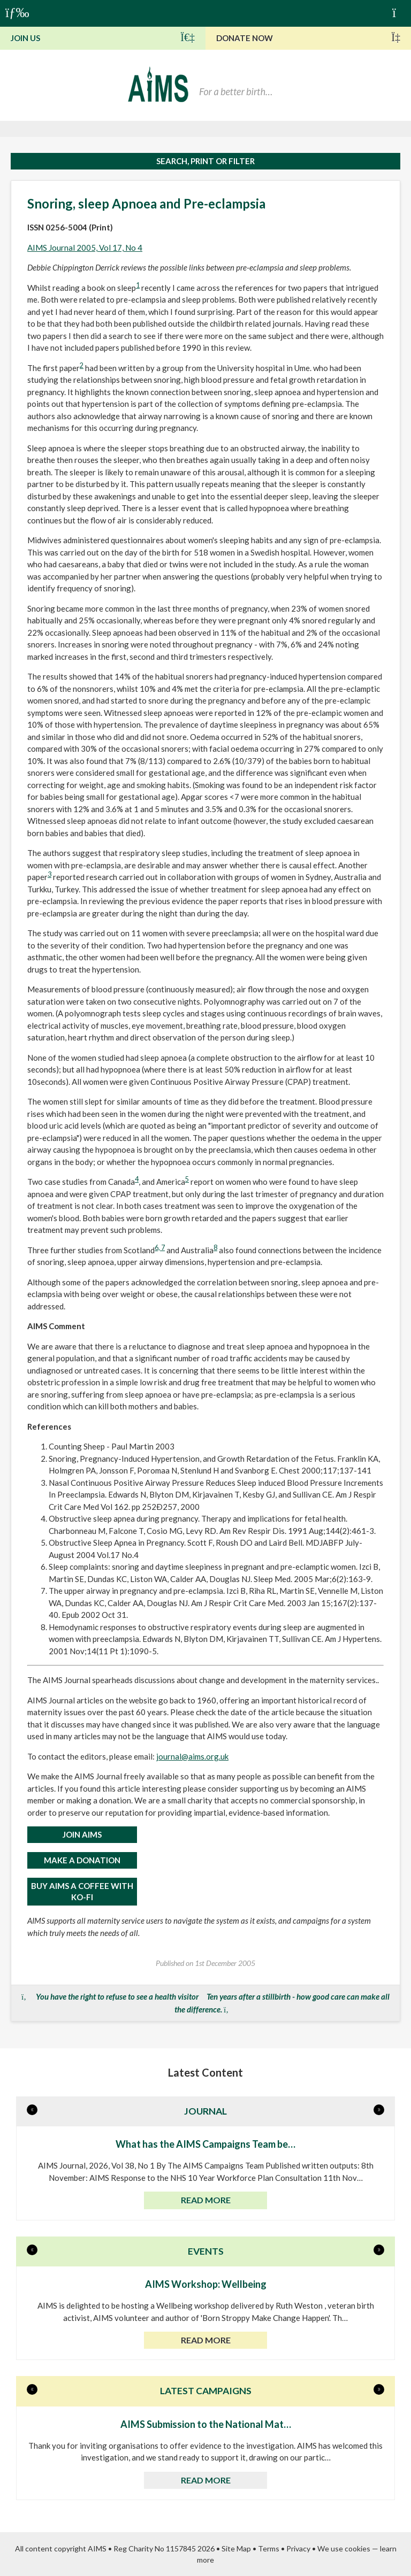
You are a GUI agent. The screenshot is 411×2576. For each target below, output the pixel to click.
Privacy (298, 2548)
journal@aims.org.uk (192, 1756)
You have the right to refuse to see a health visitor (117, 1996)
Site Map (236, 2548)
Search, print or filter (205, 161)
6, (158, 1248)
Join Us (103, 37)
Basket (399, 12)
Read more (206, 2200)
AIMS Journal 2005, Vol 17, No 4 (84, 247)
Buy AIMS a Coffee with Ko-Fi (82, 1891)
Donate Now (308, 37)
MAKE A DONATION (82, 1860)
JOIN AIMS (82, 1834)
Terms (268, 2548)
